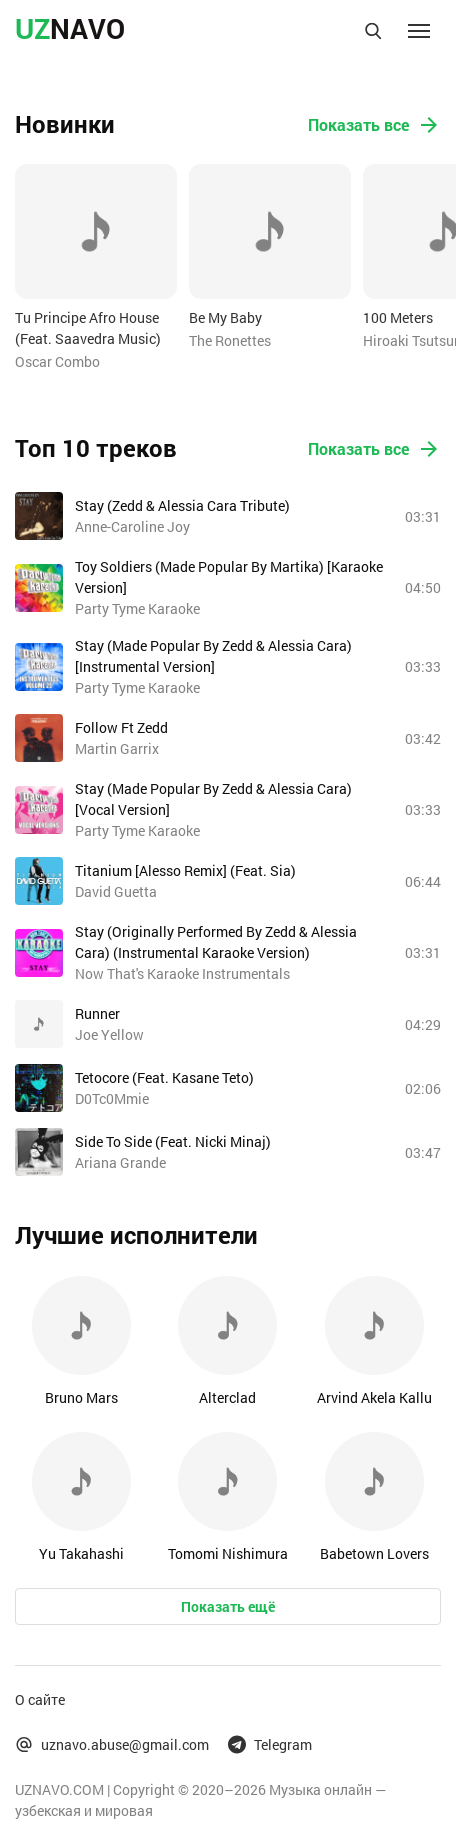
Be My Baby (225, 317)
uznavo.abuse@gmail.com (112, 1744)
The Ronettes (230, 340)
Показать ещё (228, 1606)
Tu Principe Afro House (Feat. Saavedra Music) (88, 328)
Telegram (270, 1744)
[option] (96, 268)
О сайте (40, 1699)
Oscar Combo (57, 361)
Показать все (374, 125)
